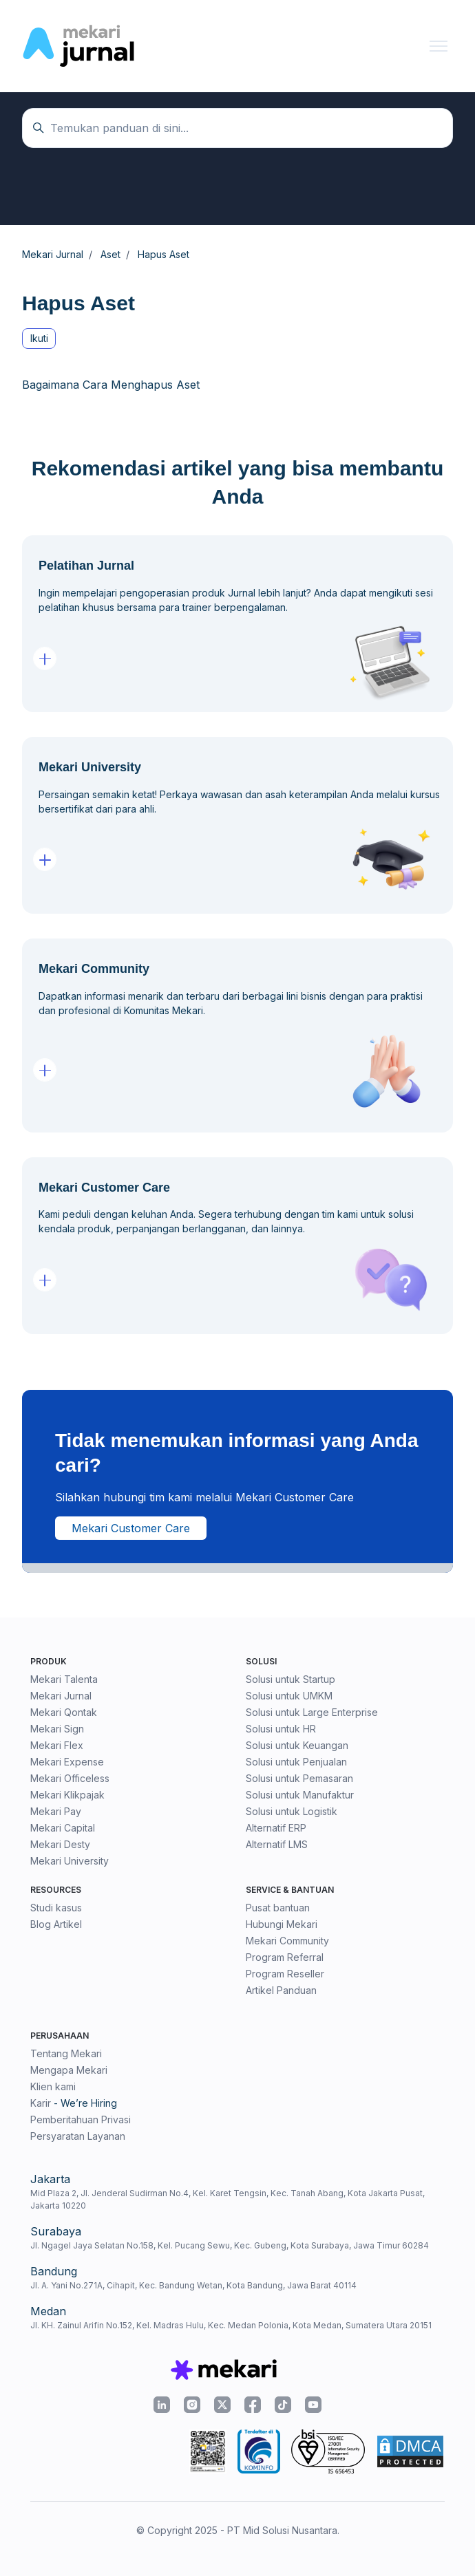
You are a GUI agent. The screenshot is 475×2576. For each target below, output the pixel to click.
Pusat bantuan (278, 1907)
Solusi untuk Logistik (291, 1811)
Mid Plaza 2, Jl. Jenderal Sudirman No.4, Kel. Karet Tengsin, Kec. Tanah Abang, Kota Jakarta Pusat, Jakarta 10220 (227, 2199)
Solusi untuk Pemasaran (299, 1778)
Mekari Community (287, 1940)
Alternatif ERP (276, 1828)
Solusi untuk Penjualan (296, 1762)
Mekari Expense (67, 1762)
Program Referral (285, 1957)
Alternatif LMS (277, 1844)
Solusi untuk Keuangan (297, 1745)
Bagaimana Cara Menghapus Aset (111, 384)
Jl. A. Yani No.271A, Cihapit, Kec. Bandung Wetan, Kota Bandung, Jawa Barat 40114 (193, 2285)
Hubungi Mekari (281, 1924)
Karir (40, 2103)
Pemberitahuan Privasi (80, 2119)
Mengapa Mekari (68, 2070)
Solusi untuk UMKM (289, 1696)
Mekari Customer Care (131, 1528)
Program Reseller (285, 1973)
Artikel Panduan (281, 1990)
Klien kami (53, 2086)
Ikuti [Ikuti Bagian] (39, 338)
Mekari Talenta (64, 1679)
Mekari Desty (60, 1844)
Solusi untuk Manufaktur (300, 1795)
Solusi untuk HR (281, 1729)
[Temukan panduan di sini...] (237, 128)
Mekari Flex (56, 1745)
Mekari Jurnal (61, 1696)
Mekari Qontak (63, 1712)
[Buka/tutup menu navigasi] (438, 46)
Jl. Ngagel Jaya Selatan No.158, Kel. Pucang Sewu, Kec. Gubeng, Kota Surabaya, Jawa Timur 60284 (229, 2245)
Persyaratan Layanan (77, 2136)
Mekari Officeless (69, 1778)
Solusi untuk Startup (290, 1679)
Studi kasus (56, 1907)
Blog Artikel (56, 1924)
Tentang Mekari (66, 2053)
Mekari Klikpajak (67, 1795)
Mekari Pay (55, 1811)
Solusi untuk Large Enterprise (312, 1712)
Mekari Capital (62, 1828)
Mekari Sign (57, 1729)
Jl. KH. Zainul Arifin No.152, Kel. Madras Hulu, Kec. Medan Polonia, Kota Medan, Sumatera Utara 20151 (231, 2325)
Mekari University (69, 1861)
